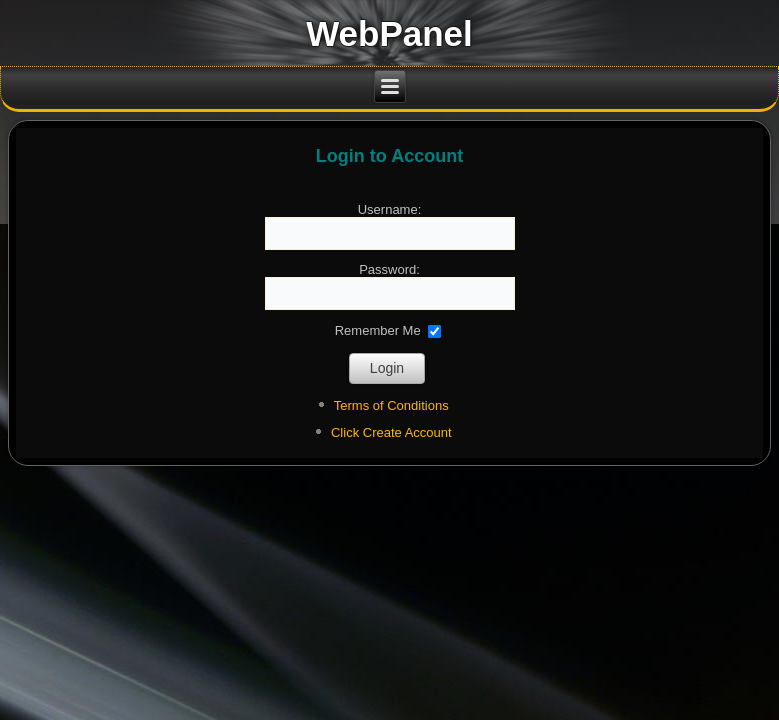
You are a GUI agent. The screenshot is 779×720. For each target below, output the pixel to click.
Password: (389, 269)
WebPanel (389, 33)
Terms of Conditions (391, 405)
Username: (390, 209)
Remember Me (378, 329)
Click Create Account (391, 432)
